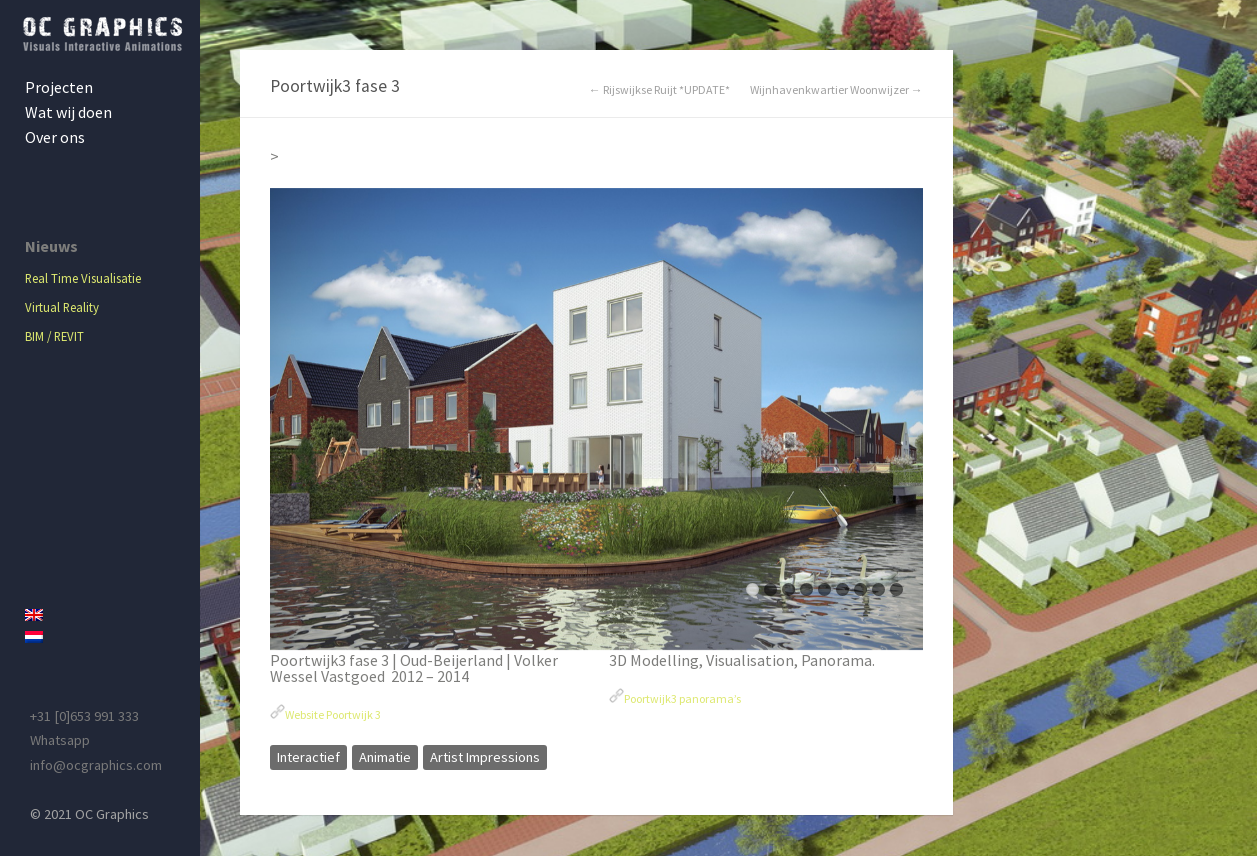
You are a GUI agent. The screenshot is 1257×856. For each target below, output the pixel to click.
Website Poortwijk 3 (333, 714)
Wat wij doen (68, 112)
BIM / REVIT (54, 336)
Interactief (308, 757)
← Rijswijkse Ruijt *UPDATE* (659, 90)
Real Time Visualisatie (83, 278)
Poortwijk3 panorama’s (682, 698)
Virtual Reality (62, 307)
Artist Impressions (485, 757)
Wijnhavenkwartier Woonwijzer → (836, 90)
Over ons (55, 137)
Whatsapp (60, 740)
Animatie (385, 757)
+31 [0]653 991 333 (84, 716)
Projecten (59, 87)
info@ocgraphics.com (96, 765)
